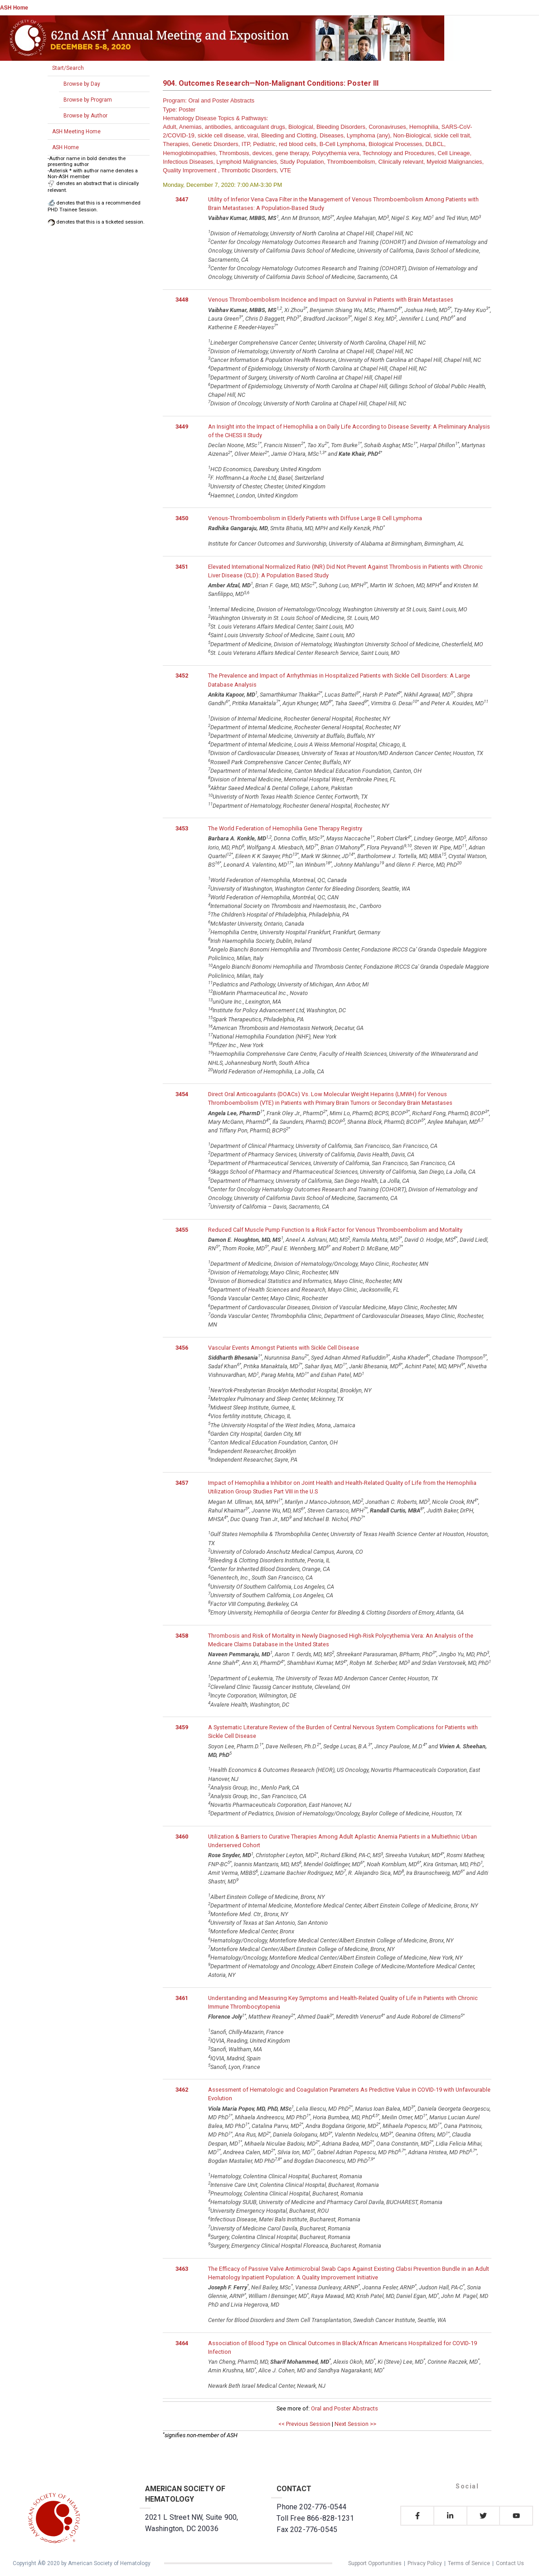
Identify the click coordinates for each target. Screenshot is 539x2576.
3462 (181, 2089)
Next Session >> (355, 2423)
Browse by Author (85, 115)
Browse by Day (81, 84)
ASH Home (14, 8)
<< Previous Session (304, 2423)
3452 (181, 675)
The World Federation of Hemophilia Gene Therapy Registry (285, 828)
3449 (181, 426)
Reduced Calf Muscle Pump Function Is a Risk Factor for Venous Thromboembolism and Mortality (335, 1229)
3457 (181, 1482)
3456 (181, 1347)
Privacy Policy (425, 2563)
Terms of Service (469, 2563)
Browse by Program (87, 100)
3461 (181, 1998)
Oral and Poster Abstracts (344, 2408)
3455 (181, 1229)
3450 (181, 518)
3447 (181, 199)
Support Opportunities (375, 2563)
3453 (181, 828)
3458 (181, 1635)
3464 (181, 2343)
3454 (181, 1094)
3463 (181, 2268)
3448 (181, 299)
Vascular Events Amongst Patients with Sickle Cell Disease (283, 1347)
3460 (181, 1836)
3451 (181, 566)
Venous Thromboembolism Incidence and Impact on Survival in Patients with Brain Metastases (330, 299)
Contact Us (510, 2563)
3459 (181, 1727)
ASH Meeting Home (76, 131)
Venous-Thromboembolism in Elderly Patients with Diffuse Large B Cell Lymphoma (315, 518)
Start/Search (68, 68)
